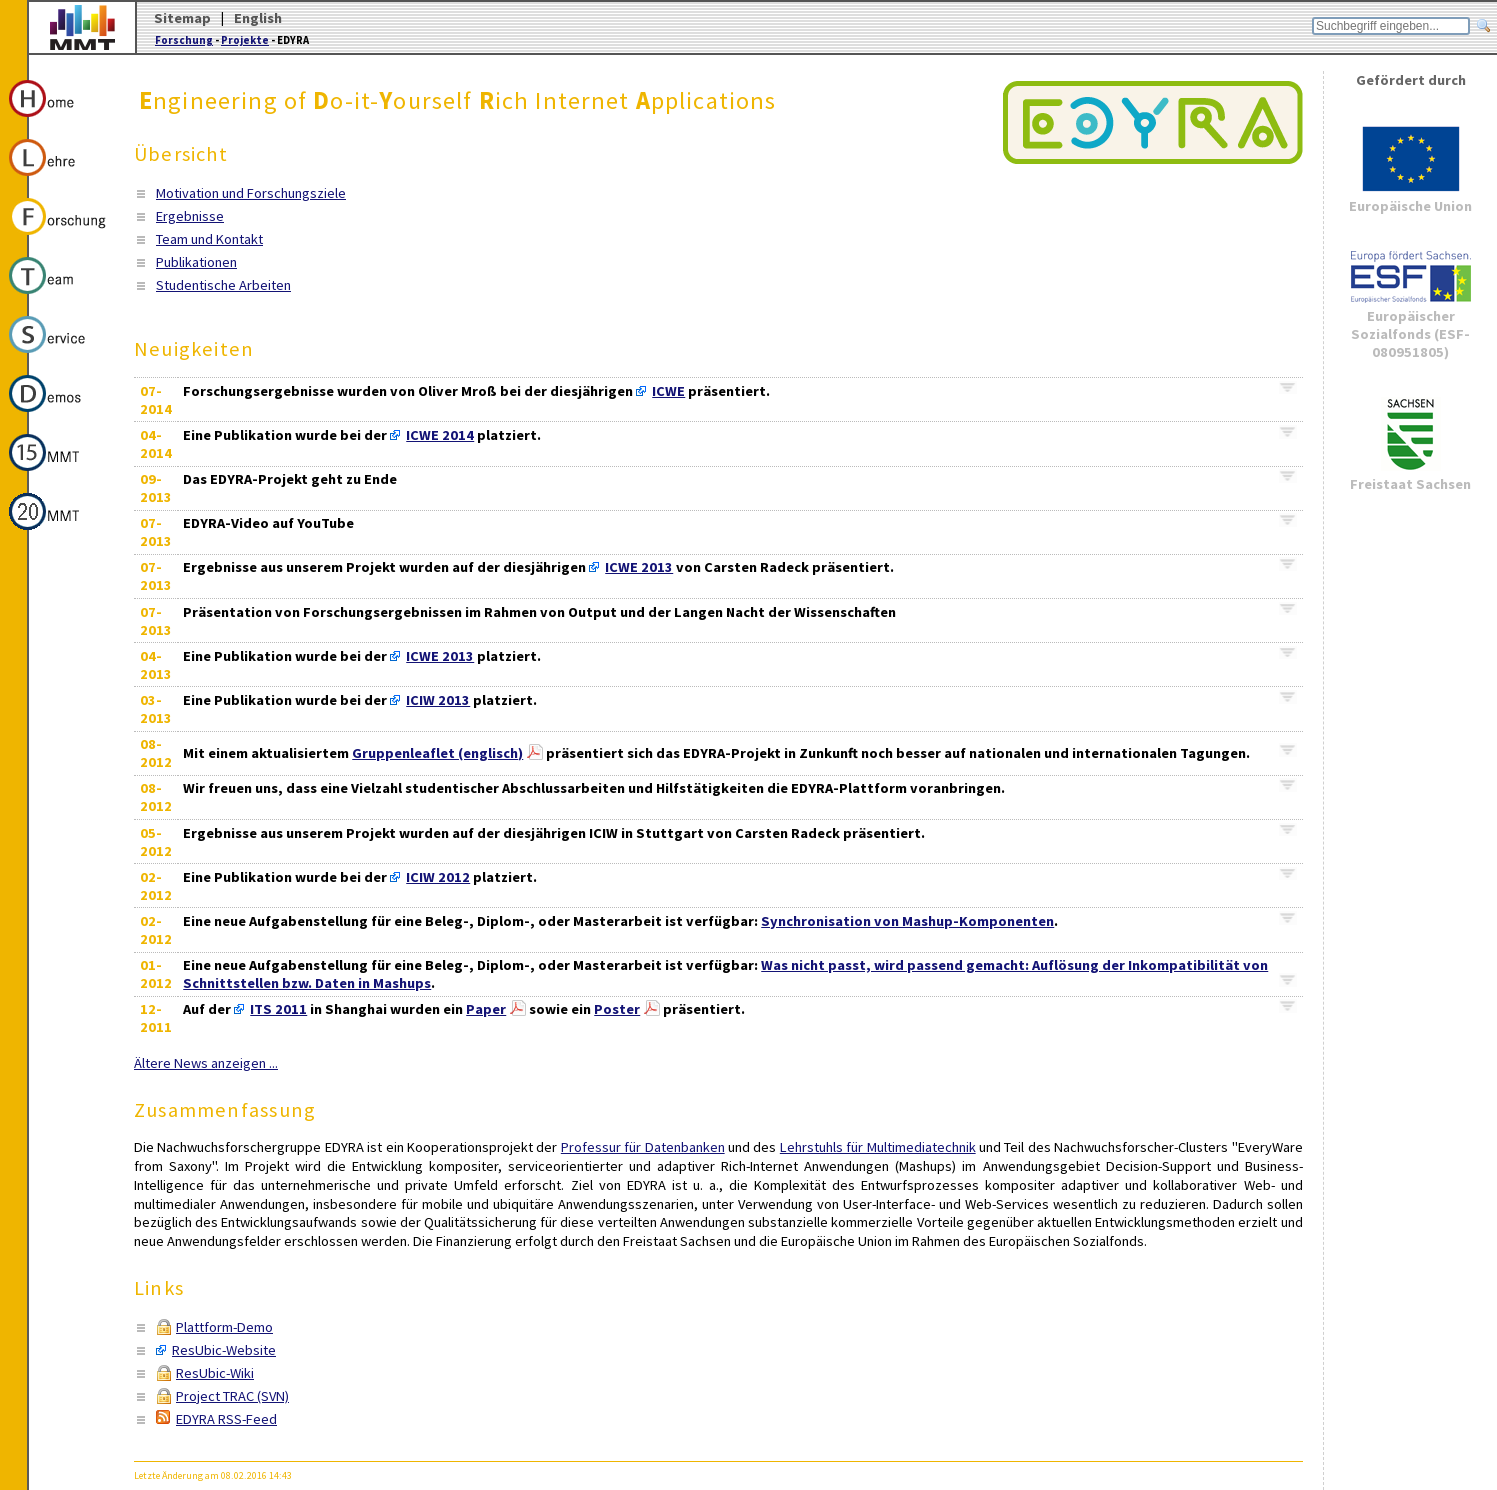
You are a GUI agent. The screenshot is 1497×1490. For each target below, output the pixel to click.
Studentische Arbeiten (223, 285)
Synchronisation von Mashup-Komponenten (907, 921)
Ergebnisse (190, 216)
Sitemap (182, 18)
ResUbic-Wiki (215, 1373)
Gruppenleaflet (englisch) (437, 753)
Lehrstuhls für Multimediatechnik (878, 1147)
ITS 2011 (278, 1009)
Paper (486, 1009)
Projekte (245, 40)
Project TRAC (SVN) (232, 1396)
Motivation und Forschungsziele (251, 193)
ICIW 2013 (438, 700)
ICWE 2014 (440, 435)
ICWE (668, 391)
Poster (617, 1009)
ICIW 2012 (438, 877)
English (258, 18)
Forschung (184, 40)
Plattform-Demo (224, 1327)
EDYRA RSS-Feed (216, 1419)
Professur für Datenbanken (643, 1147)
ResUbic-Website (224, 1350)
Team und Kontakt (209, 239)
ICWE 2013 (639, 567)
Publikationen (196, 262)
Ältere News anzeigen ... (206, 1063)
